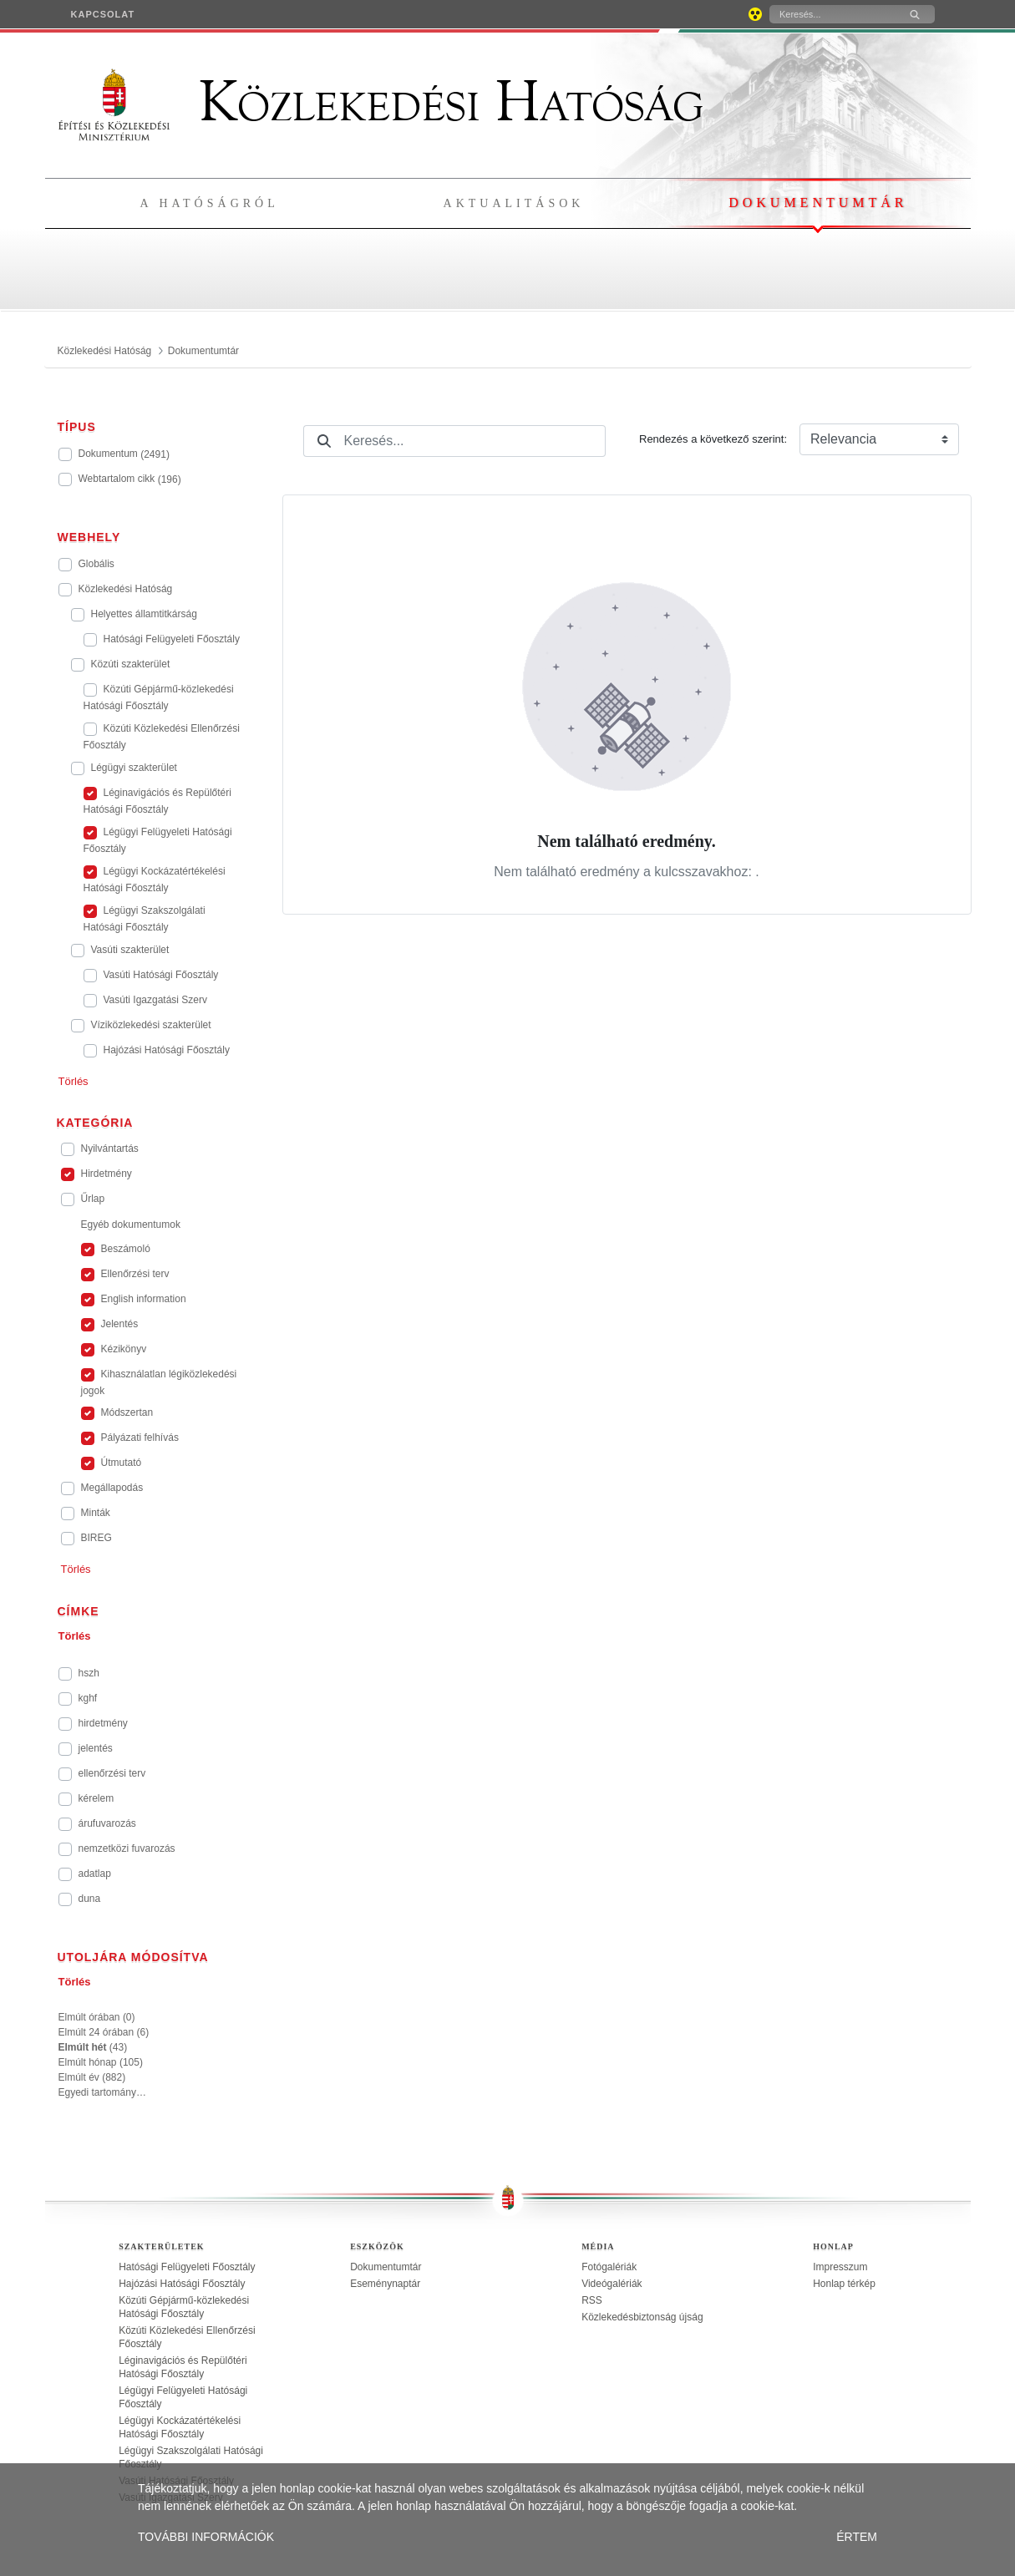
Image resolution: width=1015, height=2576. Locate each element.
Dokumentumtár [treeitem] (385, 2267)
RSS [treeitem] (591, 2300)
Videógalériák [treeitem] (611, 2283)
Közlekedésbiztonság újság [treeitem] (642, 2317)
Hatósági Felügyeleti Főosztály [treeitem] (187, 2267)
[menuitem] (103, 14)
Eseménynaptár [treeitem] (385, 2283)
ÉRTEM (856, 2536)
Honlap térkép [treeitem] (844, 2283)
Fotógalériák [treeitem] (609, 2267)
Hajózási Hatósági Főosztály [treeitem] (182, 2283)
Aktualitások (514, 203)
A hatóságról (209, 203)
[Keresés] (832, 14)
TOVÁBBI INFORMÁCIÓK (206, 2536)
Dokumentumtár (817, 202)
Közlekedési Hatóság (381, 102)
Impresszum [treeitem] (840, 2267)
